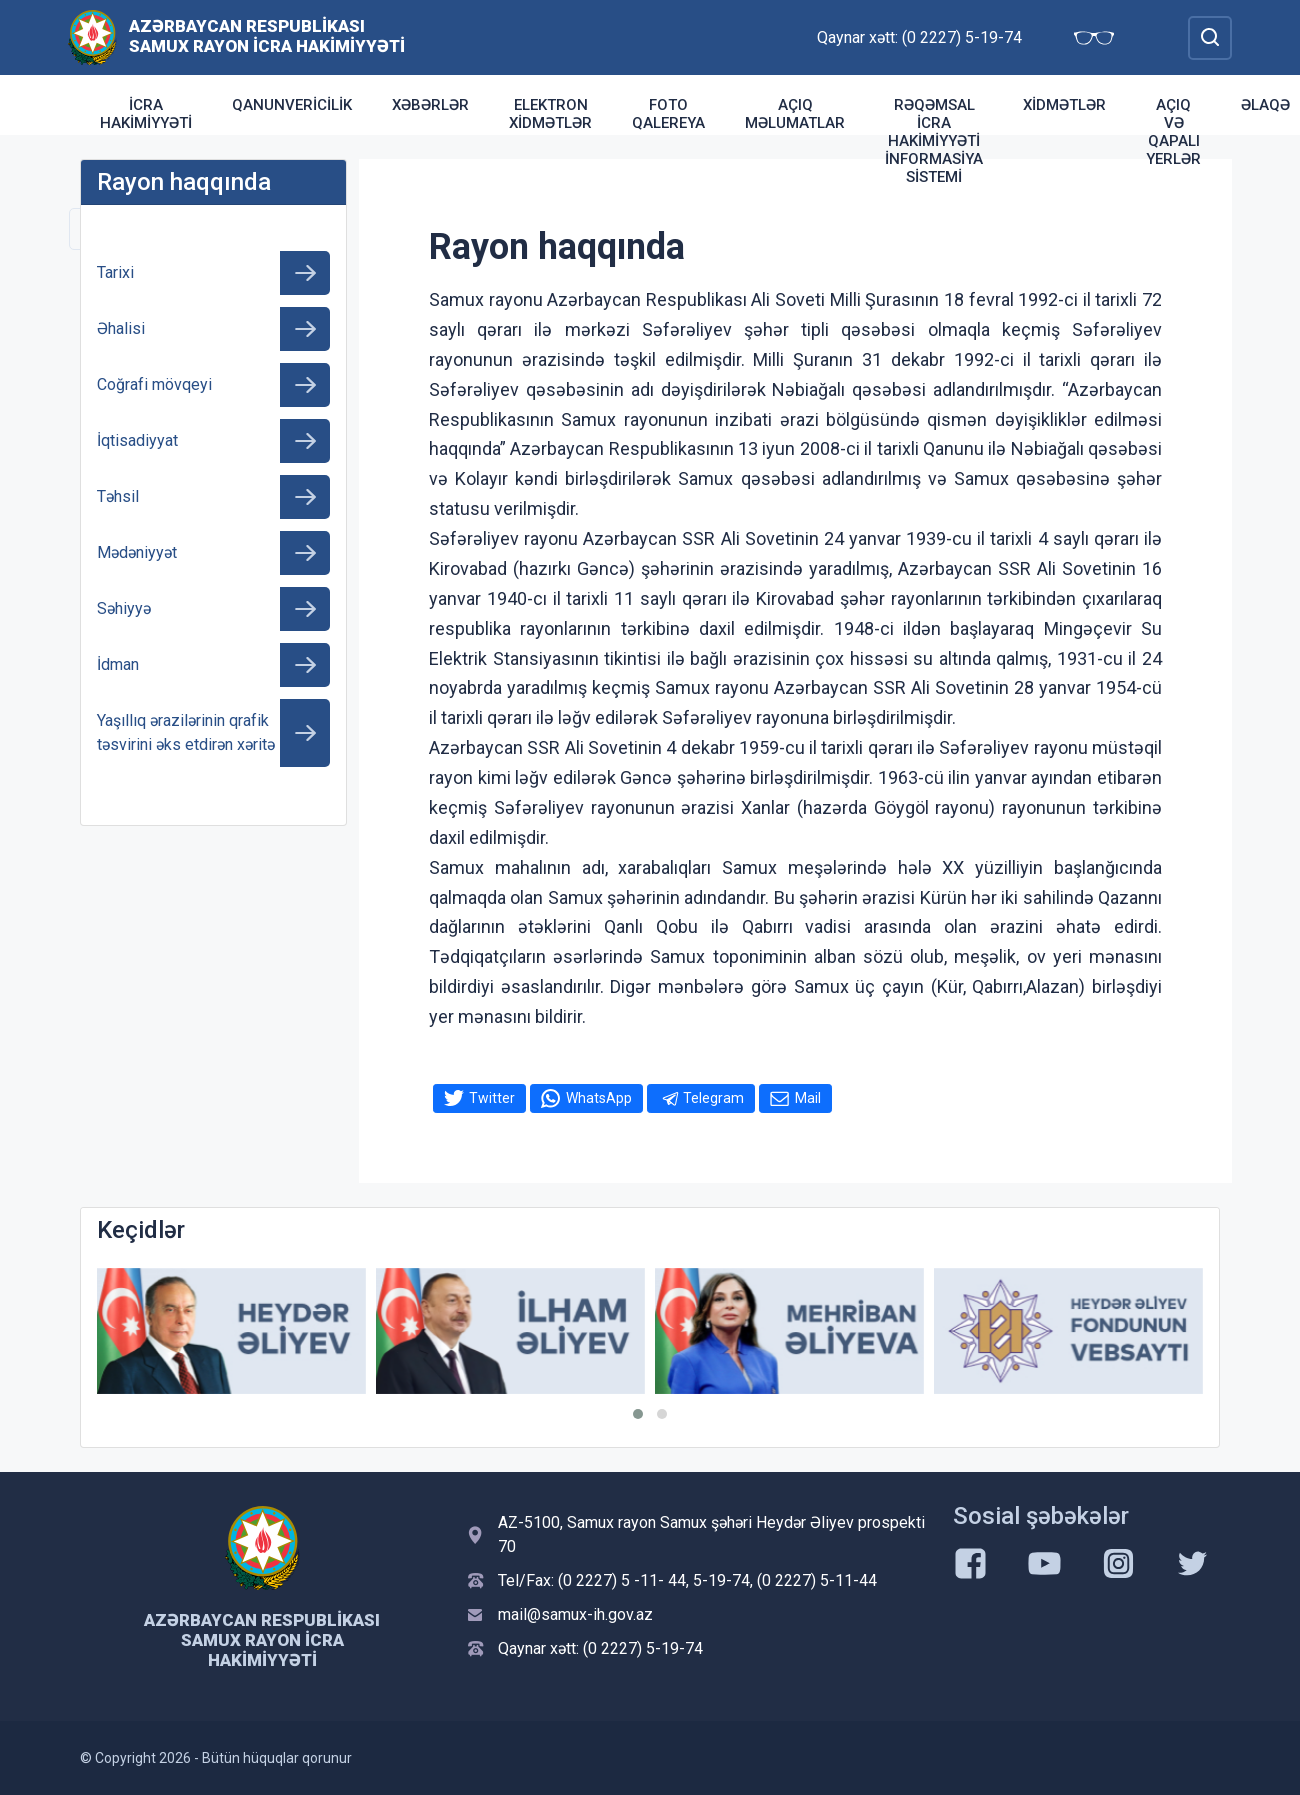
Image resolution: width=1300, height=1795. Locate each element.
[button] (638, 1414)
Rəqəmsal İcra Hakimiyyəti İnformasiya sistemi (934, 141)
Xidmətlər (1064, 105)
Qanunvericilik (292, 105)
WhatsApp (599, 1098)
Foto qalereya (668, 114)
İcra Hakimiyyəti (146, 114)
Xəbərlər (430, 105)
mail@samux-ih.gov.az (575, 1614)
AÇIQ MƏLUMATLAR (795, 114)
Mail (808, 1098)
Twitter (492, 1098)
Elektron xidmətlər (550, 114)
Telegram (713, 1098)
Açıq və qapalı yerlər (1173, 132)
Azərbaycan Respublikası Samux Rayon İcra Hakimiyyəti (267, 36)
